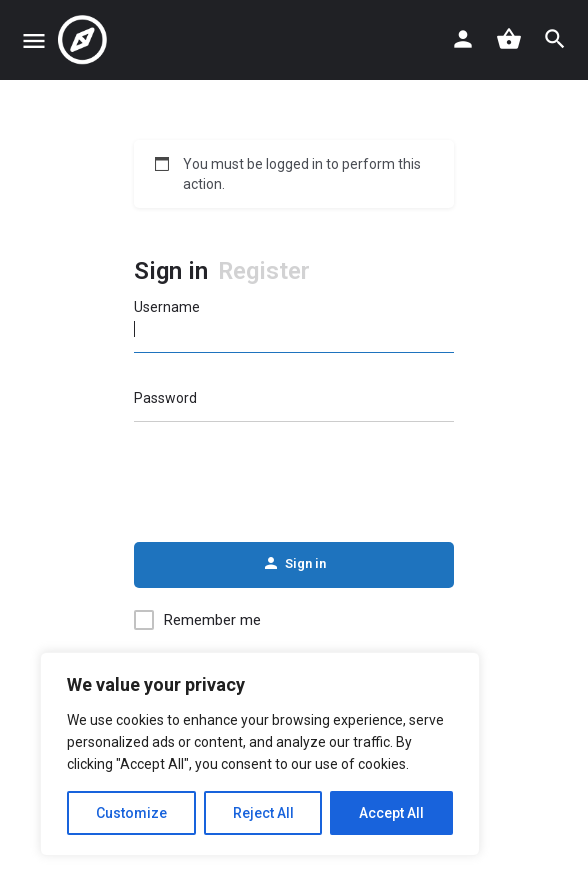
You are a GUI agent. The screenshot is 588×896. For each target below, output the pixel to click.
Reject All (263, 813)
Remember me (212, 620)
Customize (131, 813)
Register (264, 271)
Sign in (171, 271)
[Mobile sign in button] (463, 39)
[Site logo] (85, 40)
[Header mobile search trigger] (555, 39)
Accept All (391, 813)
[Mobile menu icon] (34, 40)
